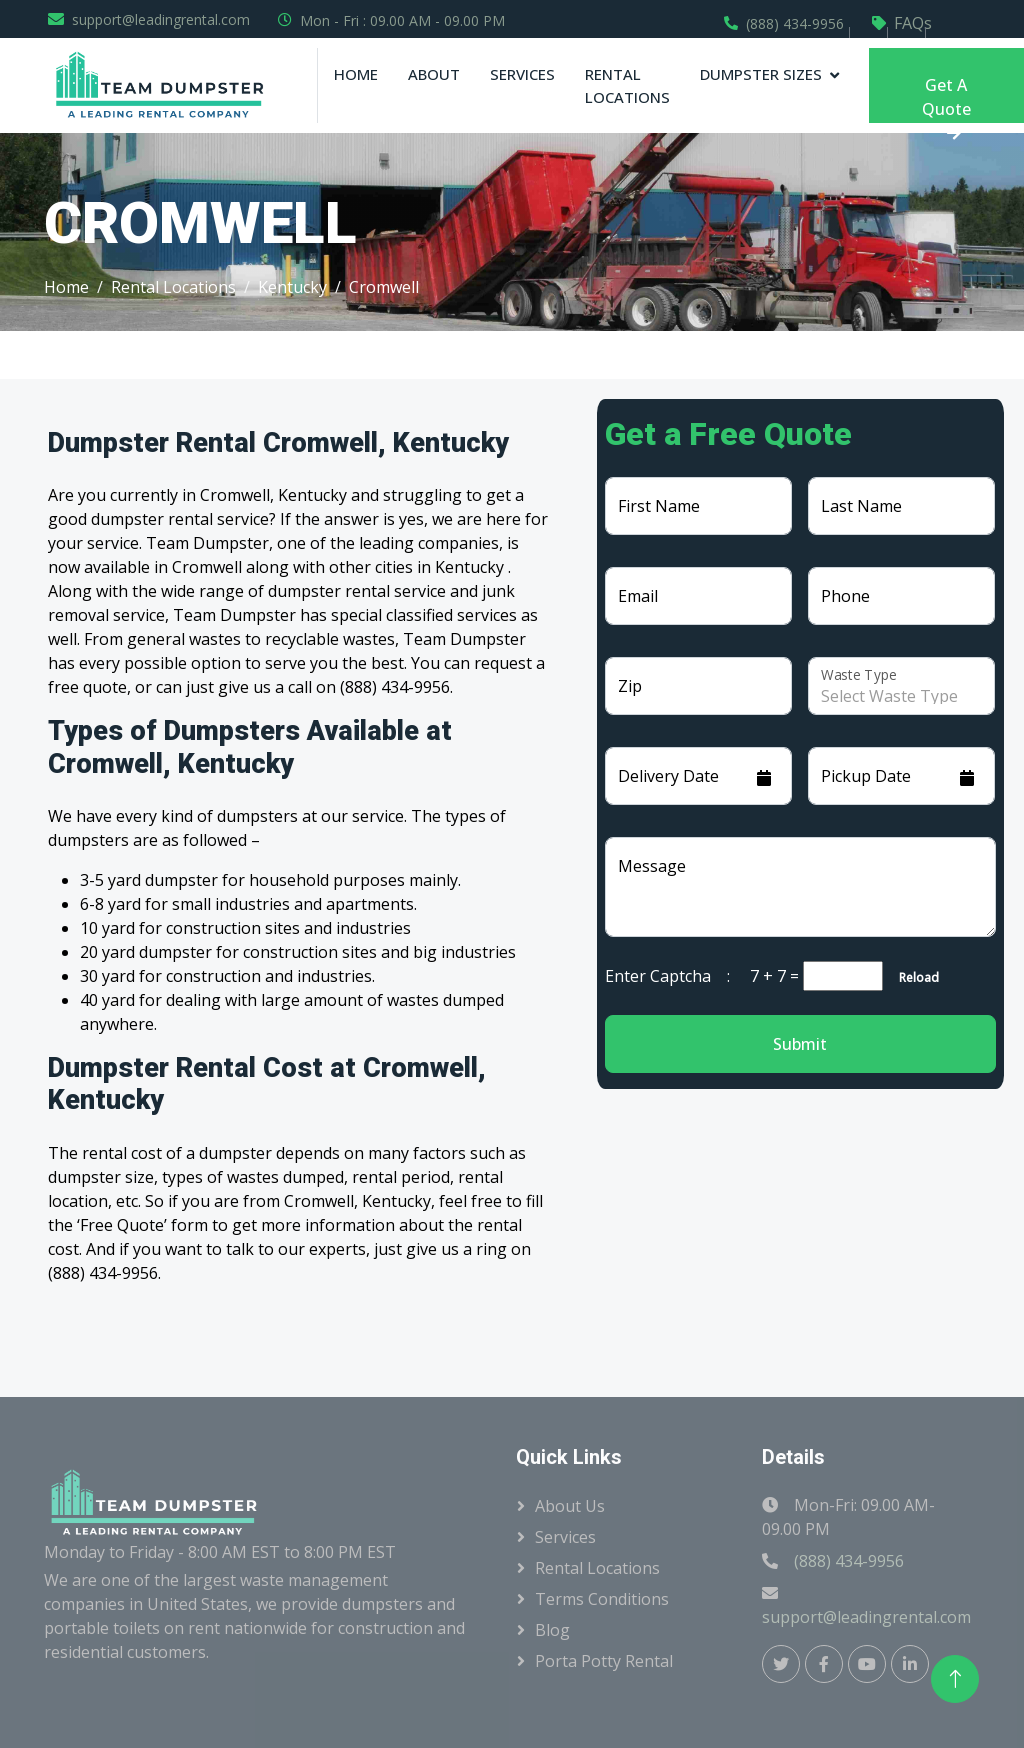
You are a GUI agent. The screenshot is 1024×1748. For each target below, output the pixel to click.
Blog (552, 1630)
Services (522, 74)
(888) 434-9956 (795, 23)
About (434, 74)
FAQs (913, 23)
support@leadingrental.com (161, 19)
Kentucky (292, 287)
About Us (570, 1506)
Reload (913, 977)
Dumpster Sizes (761, 74)
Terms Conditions (602, 1599)
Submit (800, 1044)
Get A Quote (946, 98)
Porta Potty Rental (604, 1661)
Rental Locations (627, 85)
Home (356, 74)
